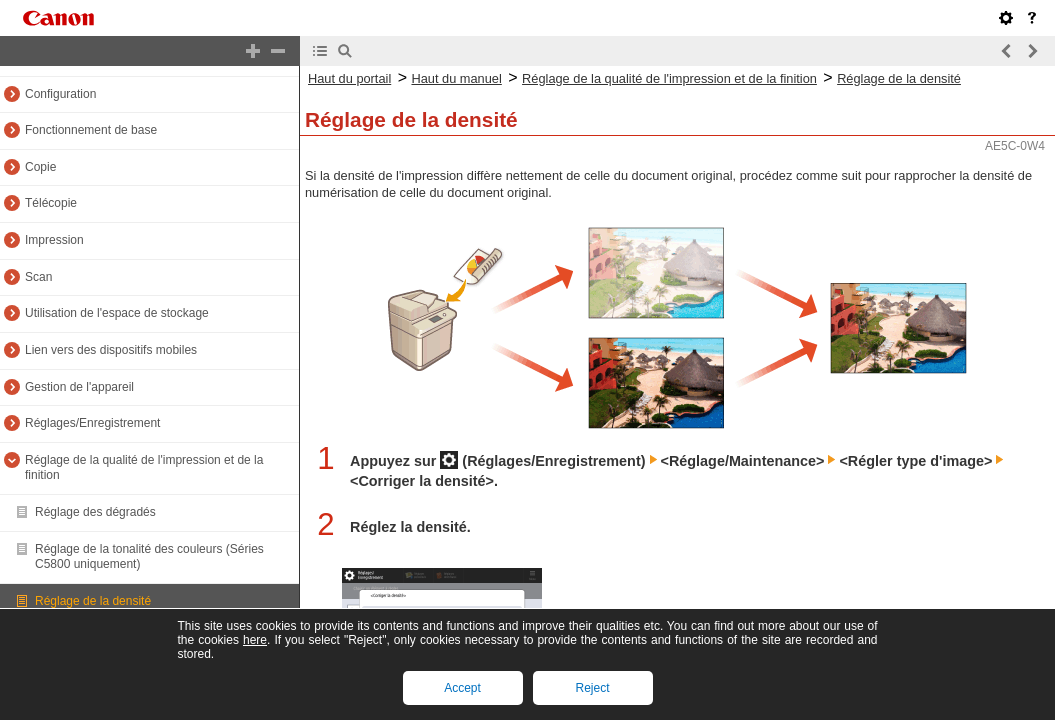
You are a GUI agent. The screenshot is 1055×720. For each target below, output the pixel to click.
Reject (592, 688)
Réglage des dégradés (95, 512)
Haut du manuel (456, 78)
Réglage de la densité (93, 601)
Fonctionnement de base (91, 130)
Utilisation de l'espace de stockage (117, 313)
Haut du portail (349, 78)
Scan (38, 277)
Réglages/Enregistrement (92, 423)
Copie (40, 167)
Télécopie (51, 203)
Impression (54, 240)
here (255, 640)
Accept (462, 688)
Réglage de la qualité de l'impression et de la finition (669, 78)
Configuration (60, 94)
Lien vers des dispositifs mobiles (111, 350)
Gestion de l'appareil (79, 387)
